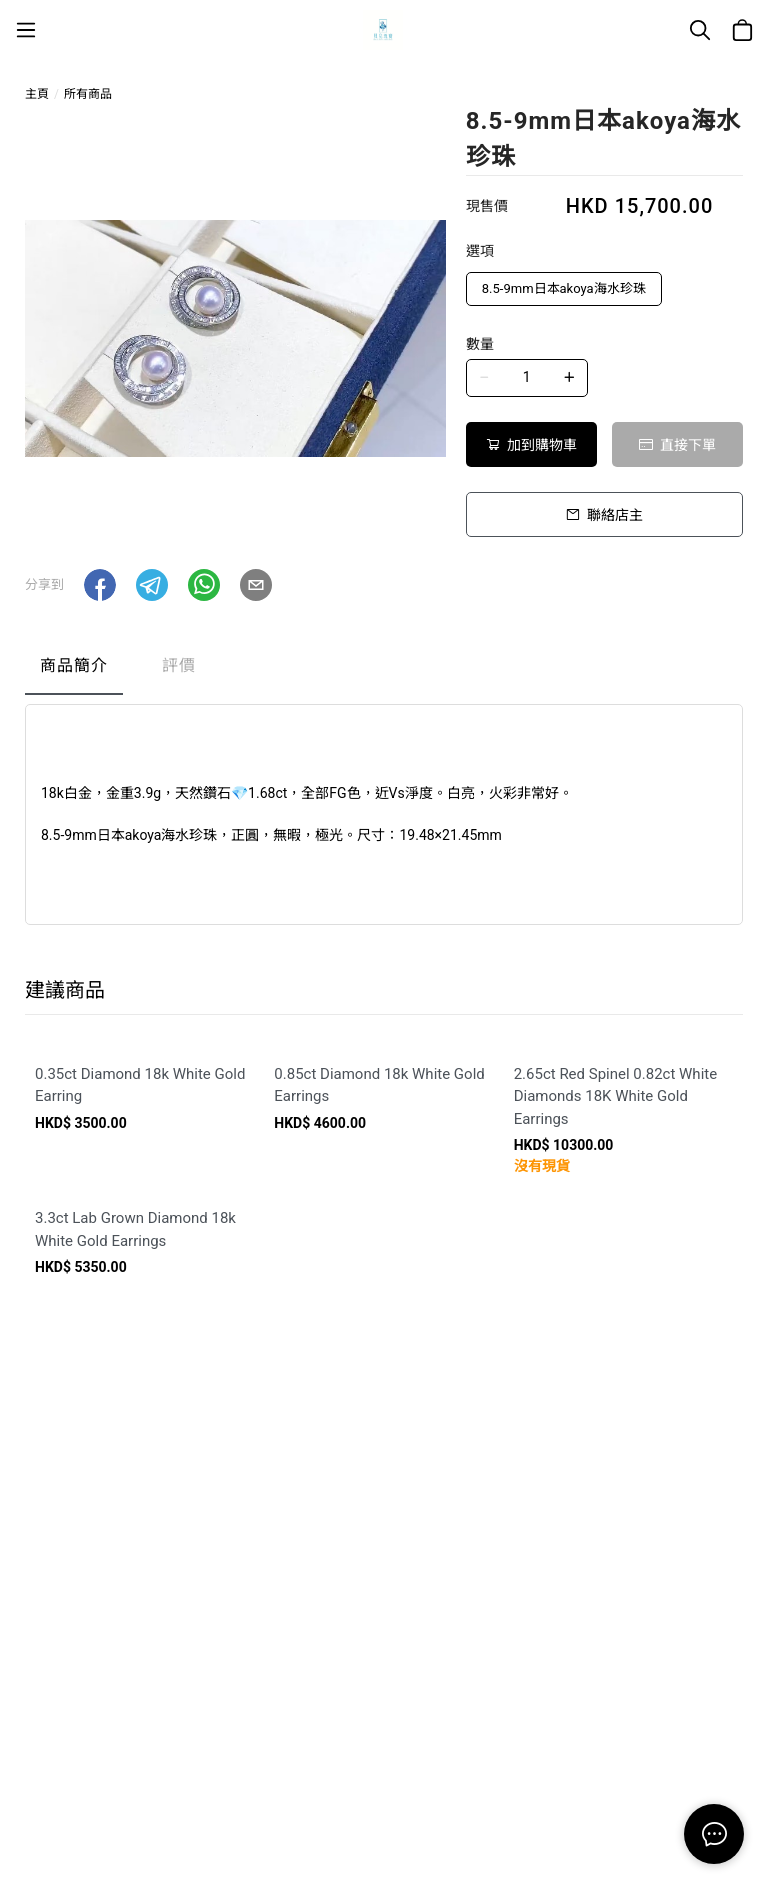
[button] (100, 585)
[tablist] (384, 670)
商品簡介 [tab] (74, 665)
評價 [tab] (179, 665)
